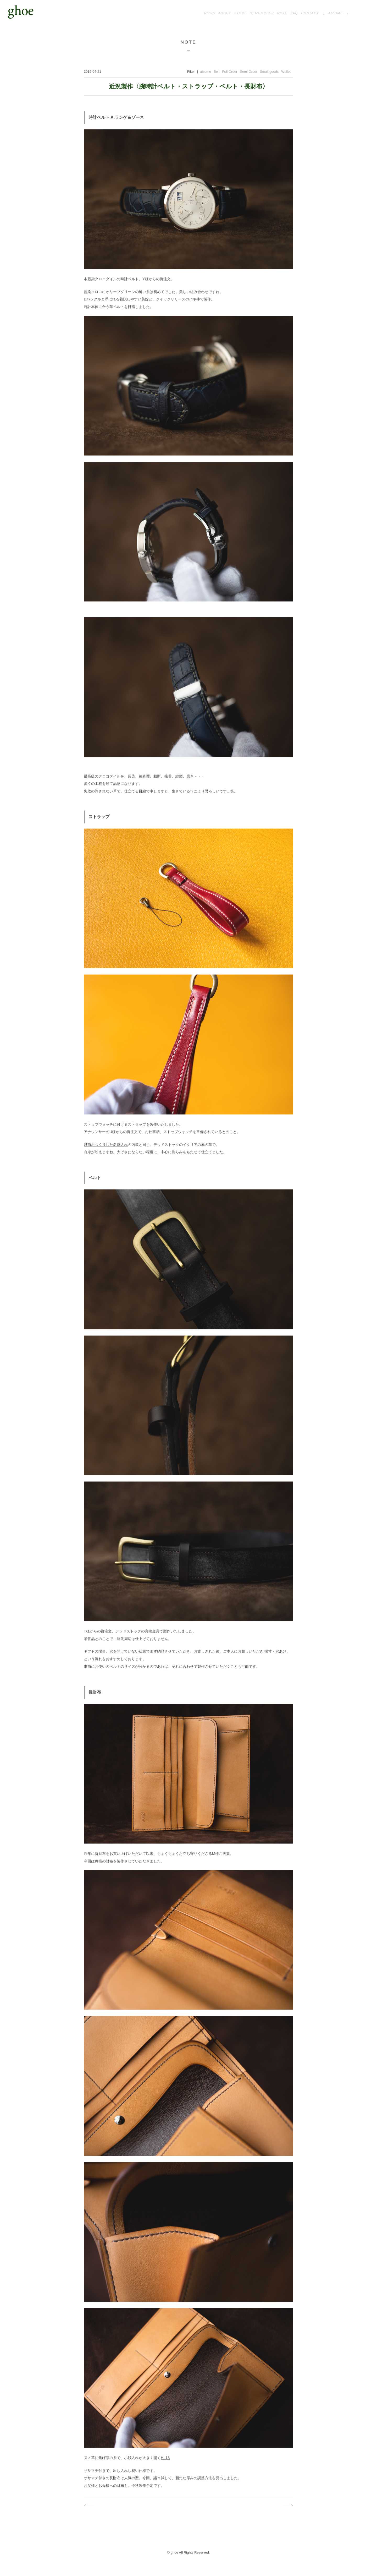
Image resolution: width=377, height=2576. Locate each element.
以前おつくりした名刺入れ (106, 1147)
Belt (216, 74)
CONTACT (310, 13)
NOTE (282, 13)
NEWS (209, 13)
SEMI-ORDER (262, 13)
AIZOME (335, 13)
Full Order (229, 74)
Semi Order (248, 74)
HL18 (165, 2460)
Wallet (286, 74)
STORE (240, 13)
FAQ (294, 13)
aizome (205, 74)
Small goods (269, 74)
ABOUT (224, 13)
